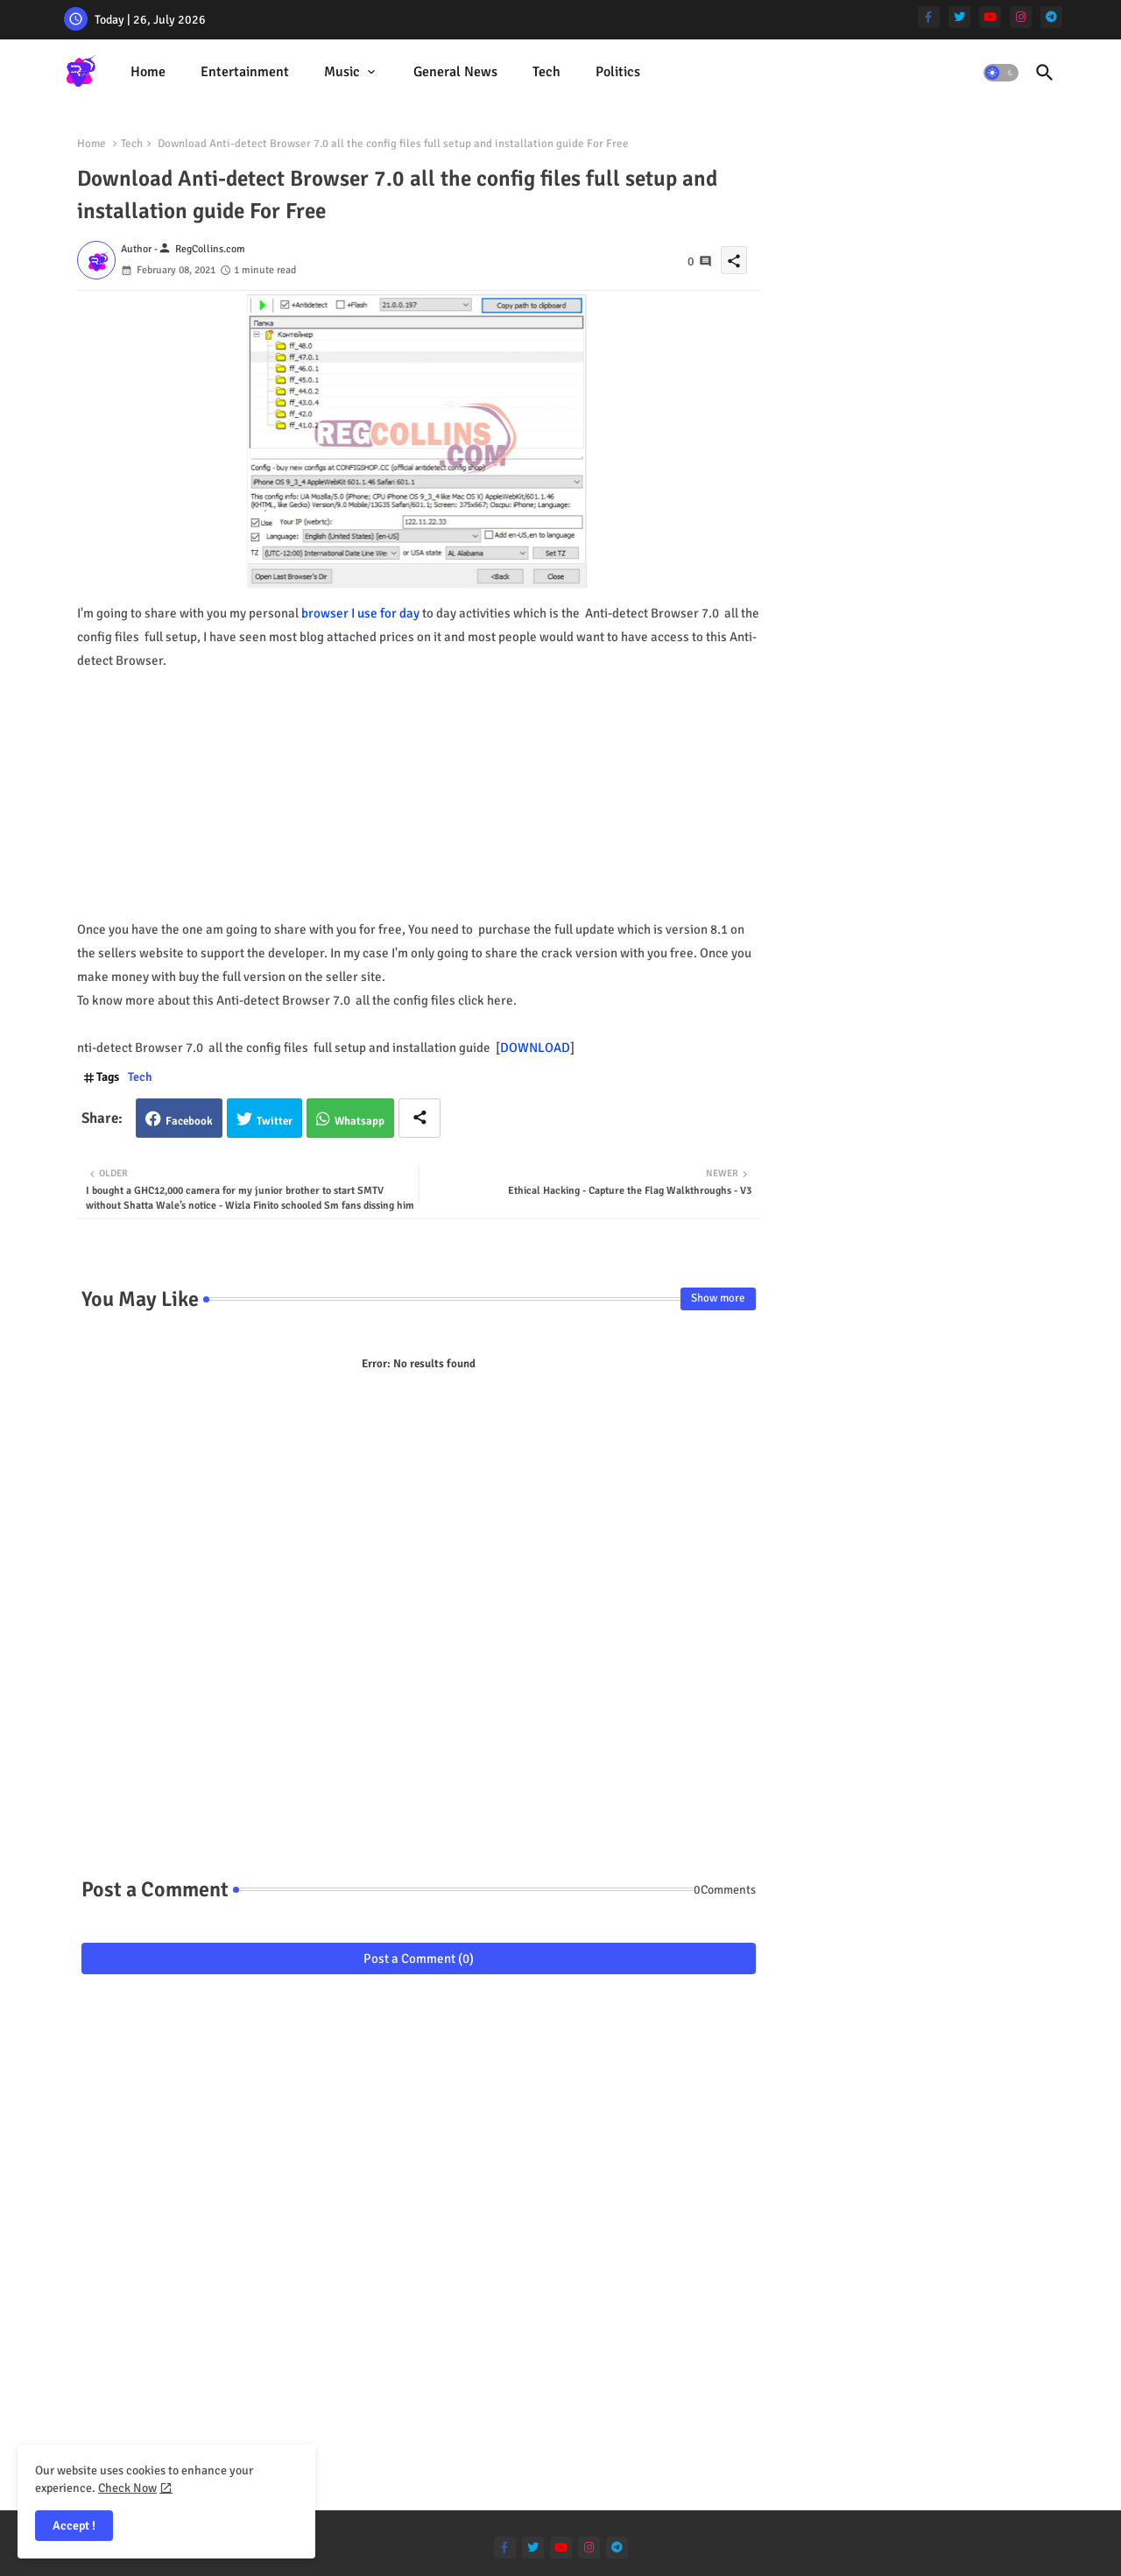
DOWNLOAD (535, 1047)
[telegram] (1051, 17)
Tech (546, 72)
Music (342, 72)
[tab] (148, 72)
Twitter (275, 1121)
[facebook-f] (929, 17)
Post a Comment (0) (418, 1958)
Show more (718, 1298)
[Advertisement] (418, 795)
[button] (1001, 72)
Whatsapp (359, 1121)
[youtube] (990, 17)
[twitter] (959, 17)
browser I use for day (360, 613)
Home (148, 72)
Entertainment (245, 72)
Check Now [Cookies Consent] (127, 2488)
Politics (618, 72)
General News (455, 72)
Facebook (189, 1121)
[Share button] (419, 1118)
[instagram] (1021, 17)
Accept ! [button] (74, 2525)
